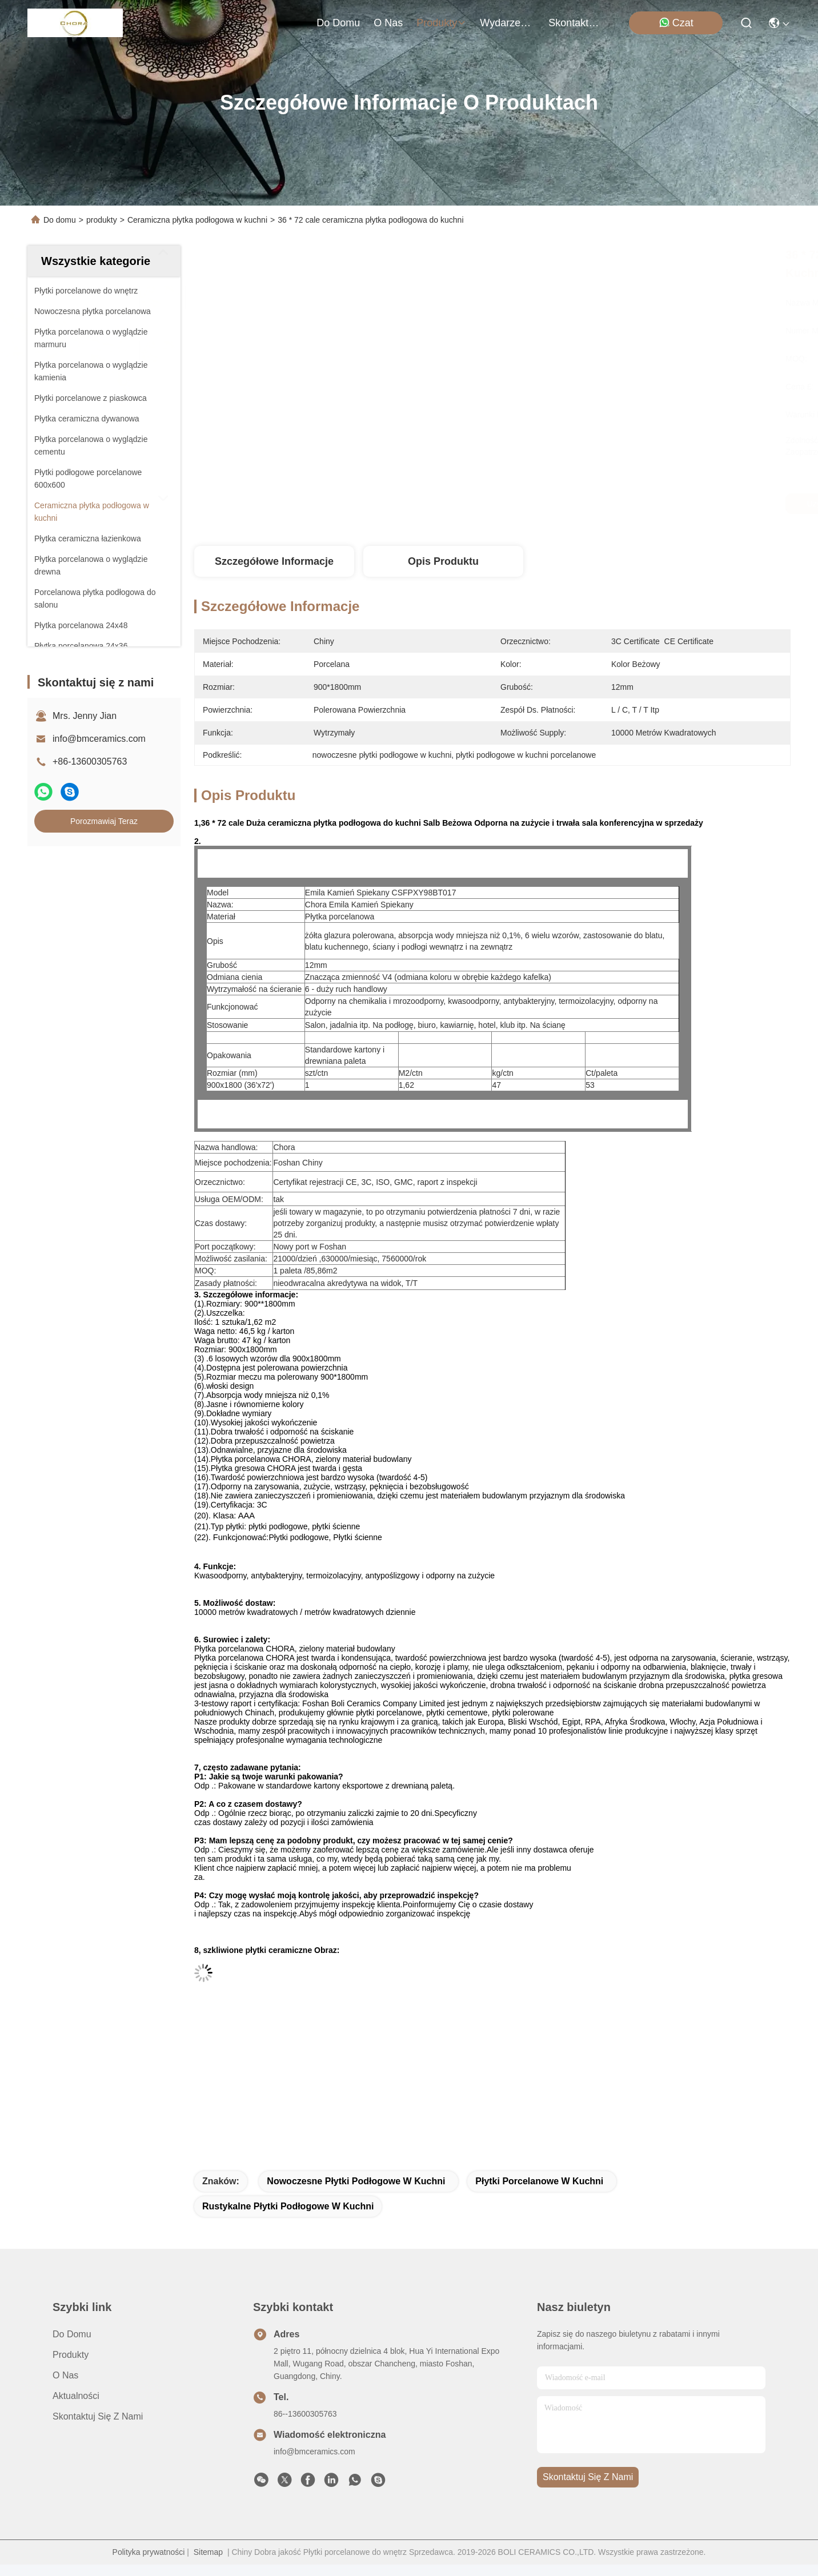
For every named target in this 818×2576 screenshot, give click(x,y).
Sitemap (208, 2552)
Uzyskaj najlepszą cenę (603, 504)
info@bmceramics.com (99, 739)
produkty (441, 23)
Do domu (338, 23)
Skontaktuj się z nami (575, 23)
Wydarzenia (507, 23)
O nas (388, 23)
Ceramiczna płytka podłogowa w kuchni (197, 219)
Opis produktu (443, 561)
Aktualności (76, 2396)
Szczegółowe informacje (274, 561)
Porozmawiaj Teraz (104, 821)
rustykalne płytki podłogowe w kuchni (288, 2206)
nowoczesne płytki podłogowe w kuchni (356, 2181)
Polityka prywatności (149, 2552)
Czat (676, 23)
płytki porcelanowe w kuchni (539, 2181)
